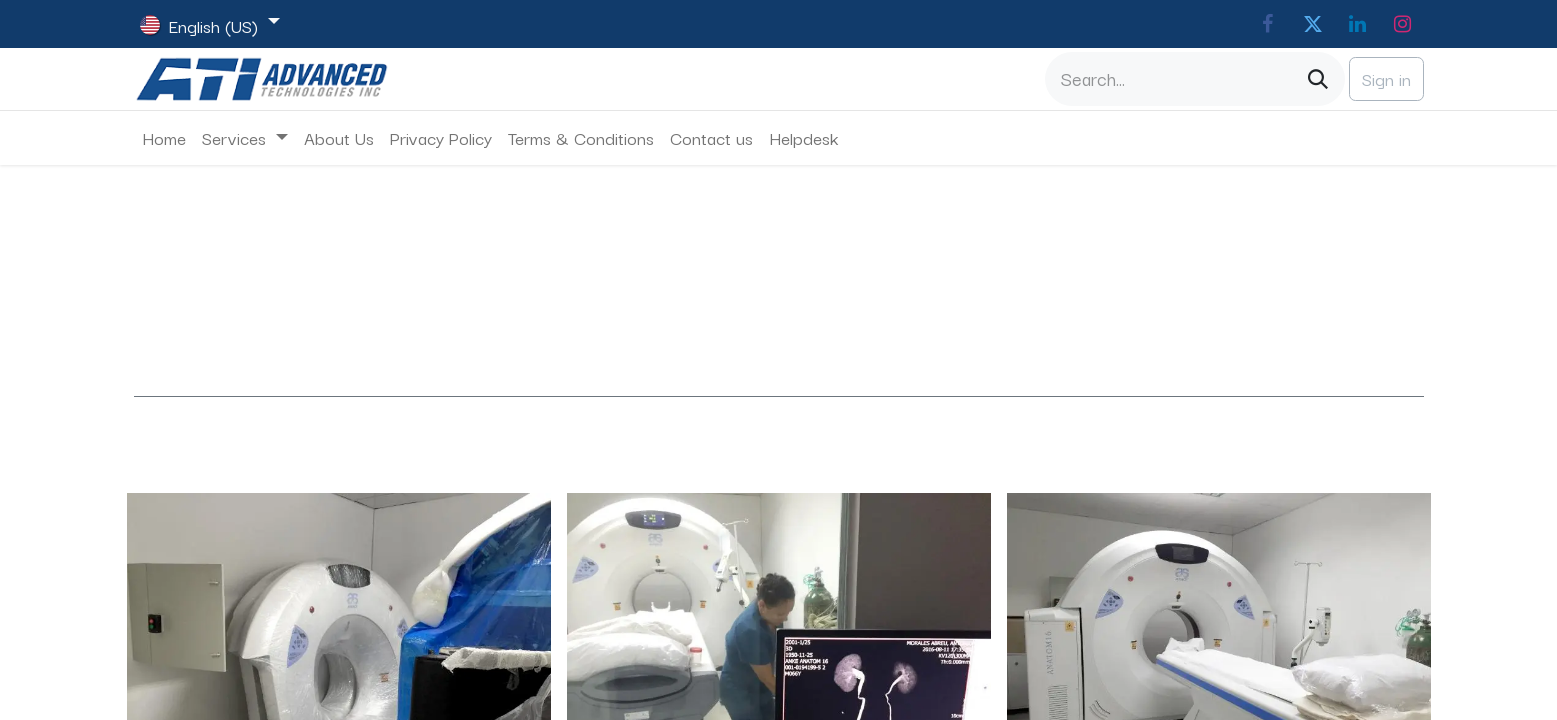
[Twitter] (1313, 24)
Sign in (1386, 78)
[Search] (1318, 79)
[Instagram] (1403, 24)
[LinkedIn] (1358, 24)
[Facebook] (1268, 24)
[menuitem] (164, 138)
